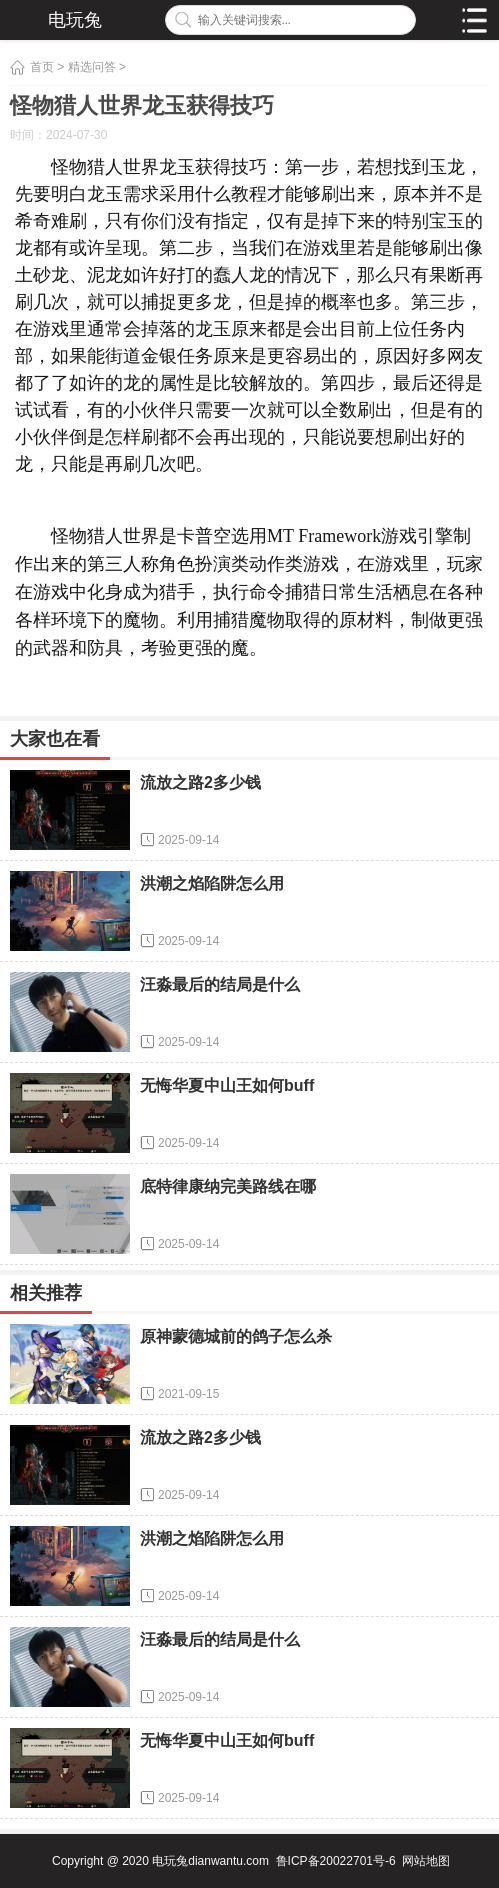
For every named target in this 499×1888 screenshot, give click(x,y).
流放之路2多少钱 (200, 782)
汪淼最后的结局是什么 (220, 984)
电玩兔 (75, 20)
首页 (42, 67)
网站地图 (426, 1861)
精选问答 (92, 67)
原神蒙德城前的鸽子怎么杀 (236, 1336)
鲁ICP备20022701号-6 (336, 1861)
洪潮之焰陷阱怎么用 (212, 883)
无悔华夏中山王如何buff (227, 1085)
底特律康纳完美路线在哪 (228, 1186)
